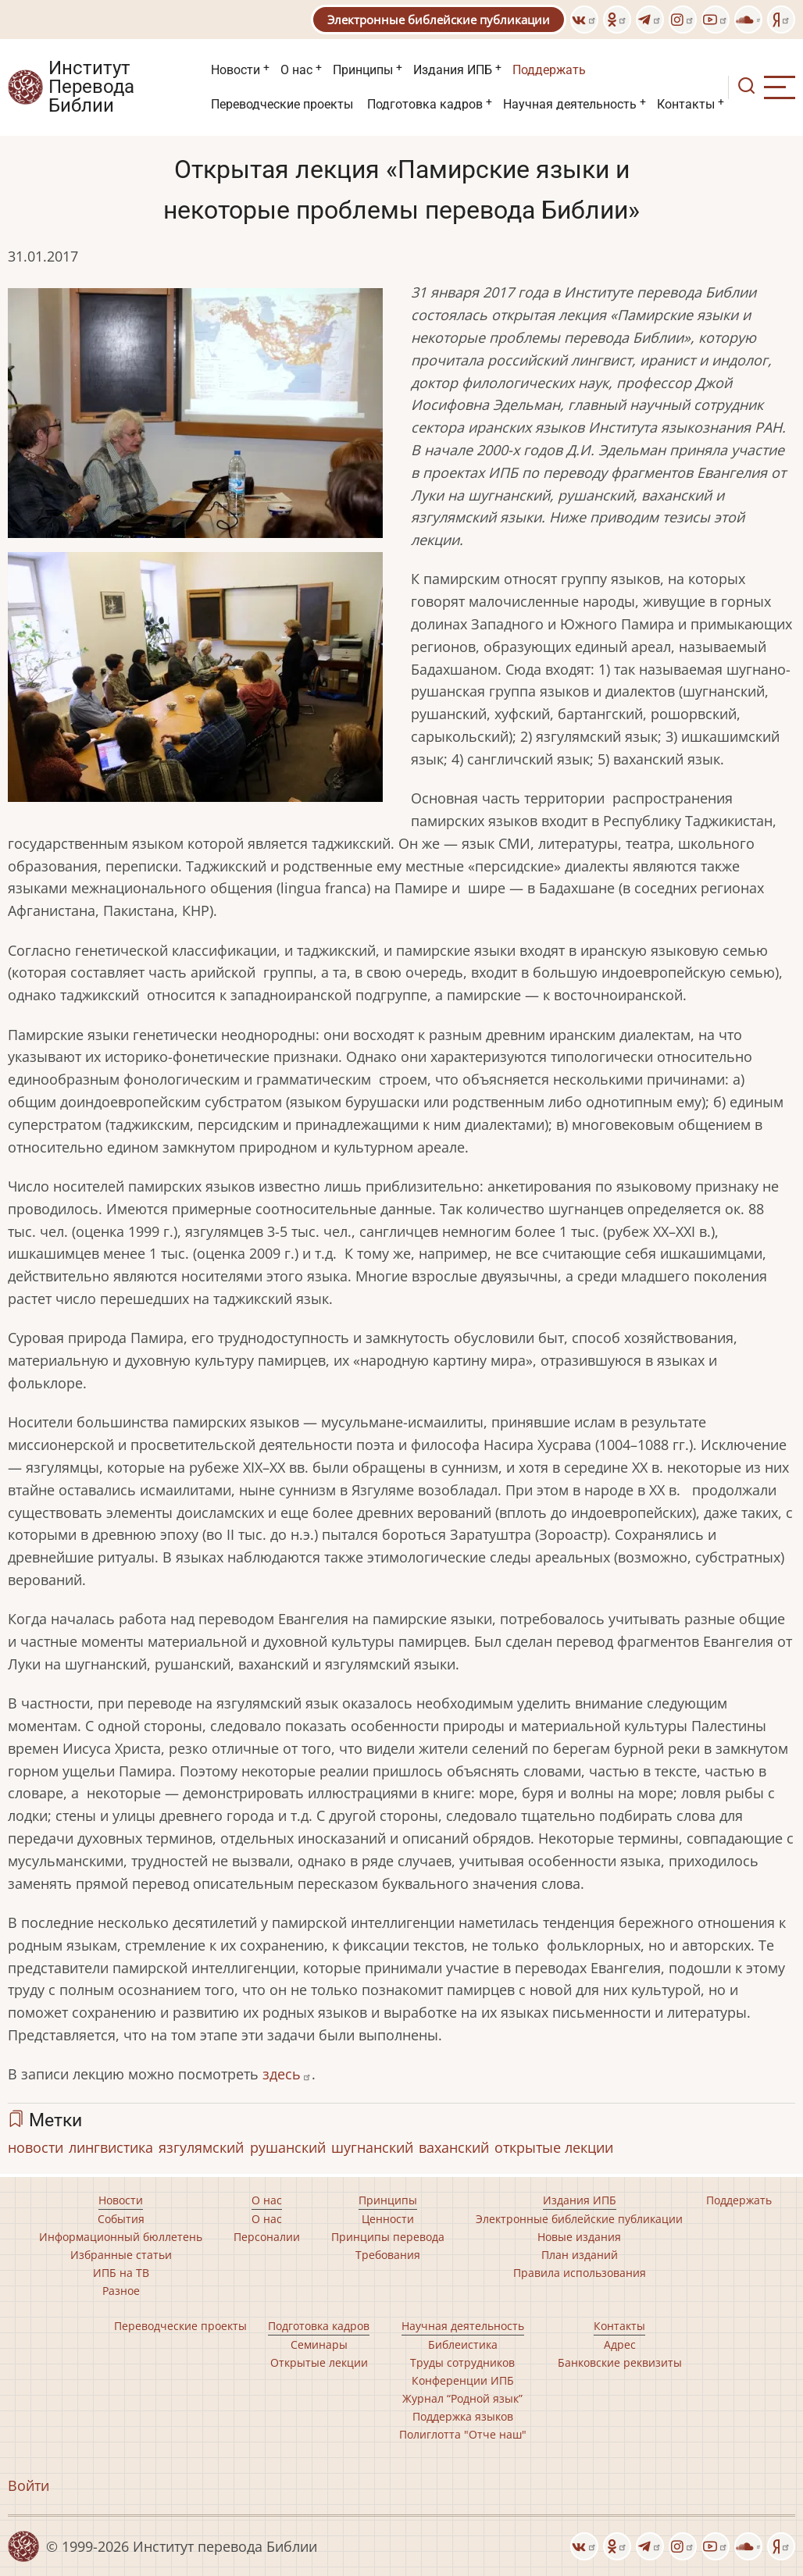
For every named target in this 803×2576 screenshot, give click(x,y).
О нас (296, 69)
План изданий (579, 2254)
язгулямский (201, 2147)
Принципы (363, 69)
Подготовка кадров (425, 104)
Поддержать (549, 69)
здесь (287, 2074)
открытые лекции (553, 2147)
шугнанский (372, 2147)
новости (35, 2147)
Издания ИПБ (452, 69)
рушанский (288, 2147)
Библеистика (463, 2344)
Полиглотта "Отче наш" (462, 2434)
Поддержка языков (462, 2416)
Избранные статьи (121, 2254)
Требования (387, 2254)
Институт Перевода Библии (91, 87)
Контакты (686, 104)
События (121, 2218)
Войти (28, 2485)
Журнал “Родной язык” (462, 2398)
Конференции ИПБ (463, 2380)
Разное (121, 2290)
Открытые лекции (319, 2362)
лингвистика (111, 2147)
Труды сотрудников (462, 2362)
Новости (235, 69)
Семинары (319, 2344)
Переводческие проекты (282, 104)
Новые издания (579, 2236)
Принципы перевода (387, 2236)
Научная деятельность (570, 104)
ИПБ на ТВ (121, 2272)
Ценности (388, 2218)
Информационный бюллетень (120, 2236)
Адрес (620, 2344)
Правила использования (579, 2272)
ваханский (454, 2147)
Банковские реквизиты (620, 2362)
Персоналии (267, 2236)
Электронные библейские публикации (438, 19)
